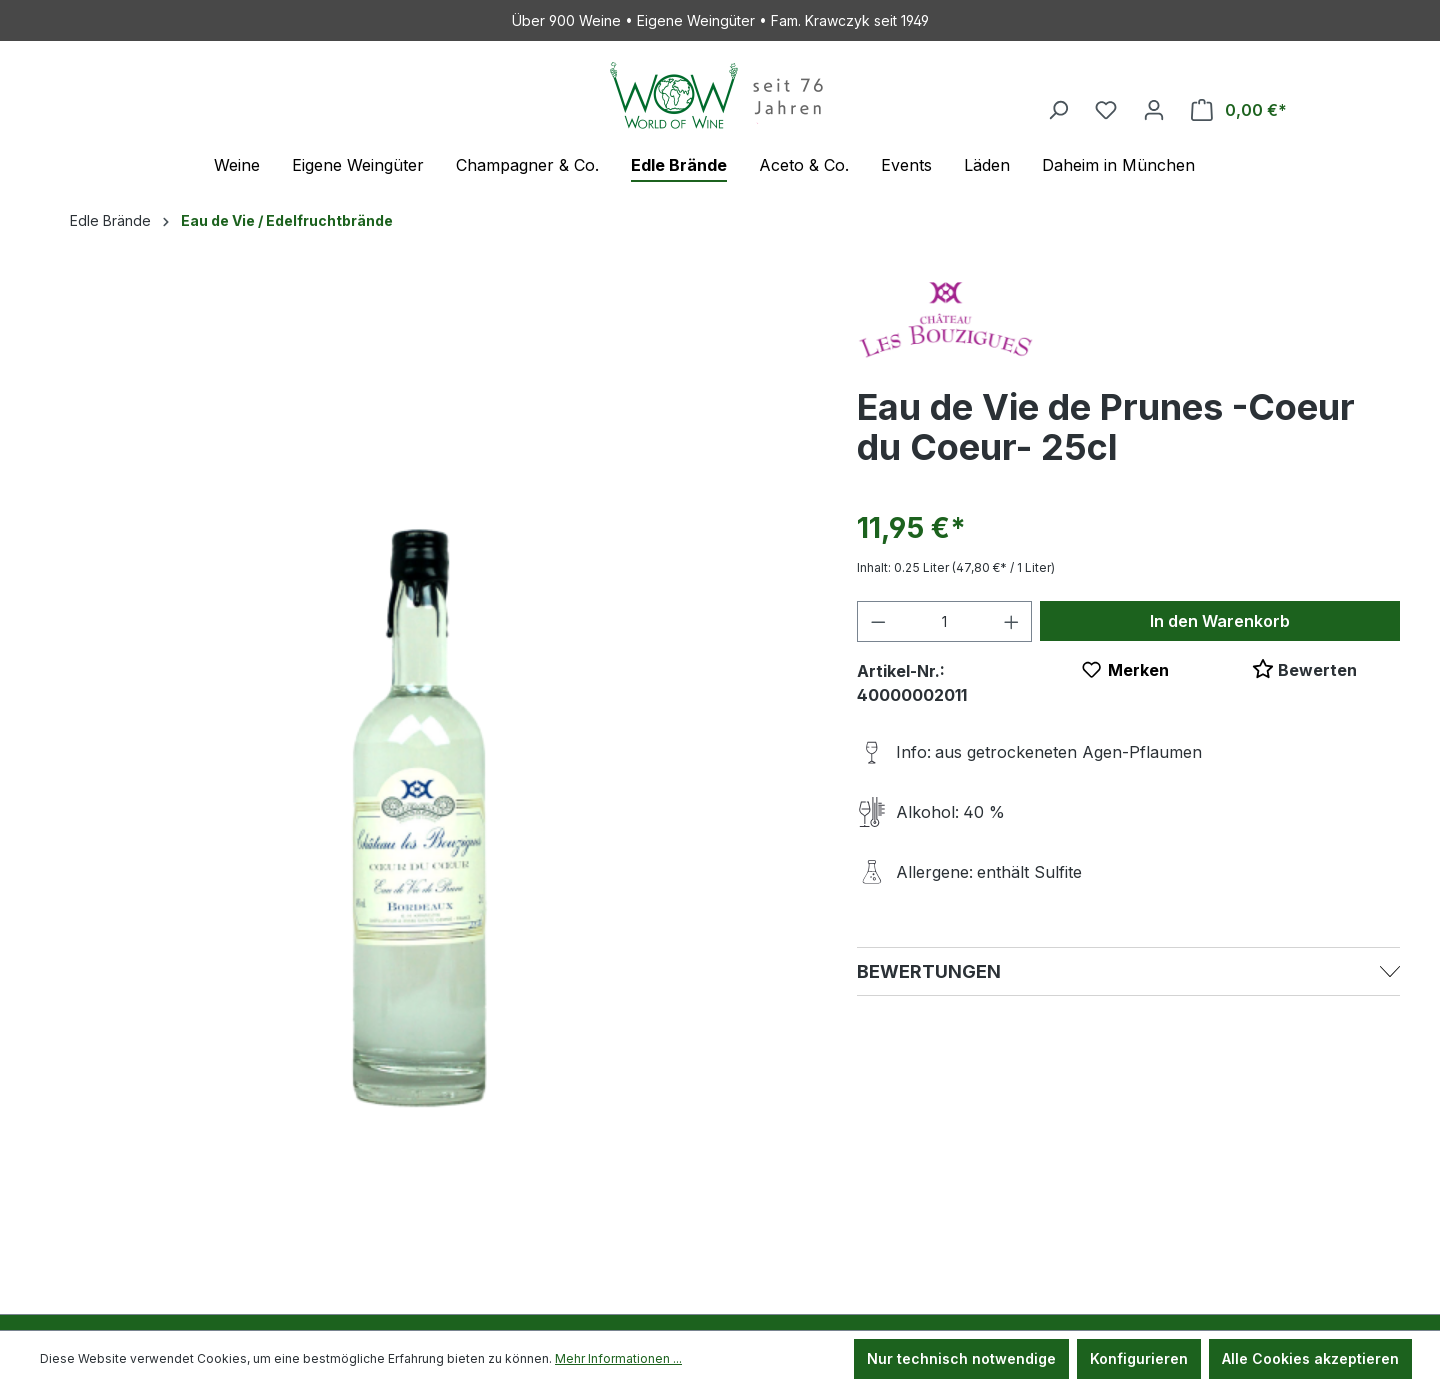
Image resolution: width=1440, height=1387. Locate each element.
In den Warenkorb (1220, 621)
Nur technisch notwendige (961, 1358)
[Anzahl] (944, 621)
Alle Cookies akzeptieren (1310, 1358)
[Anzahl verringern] (878, 621)
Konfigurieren (1139, 1358)
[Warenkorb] (1239, 110)
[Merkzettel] (1106, 110)
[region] (428, 752)
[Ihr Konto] (1154, 110)
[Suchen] (1058, 110)
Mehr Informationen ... (618, 1358)
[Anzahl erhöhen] (1012, 621)
